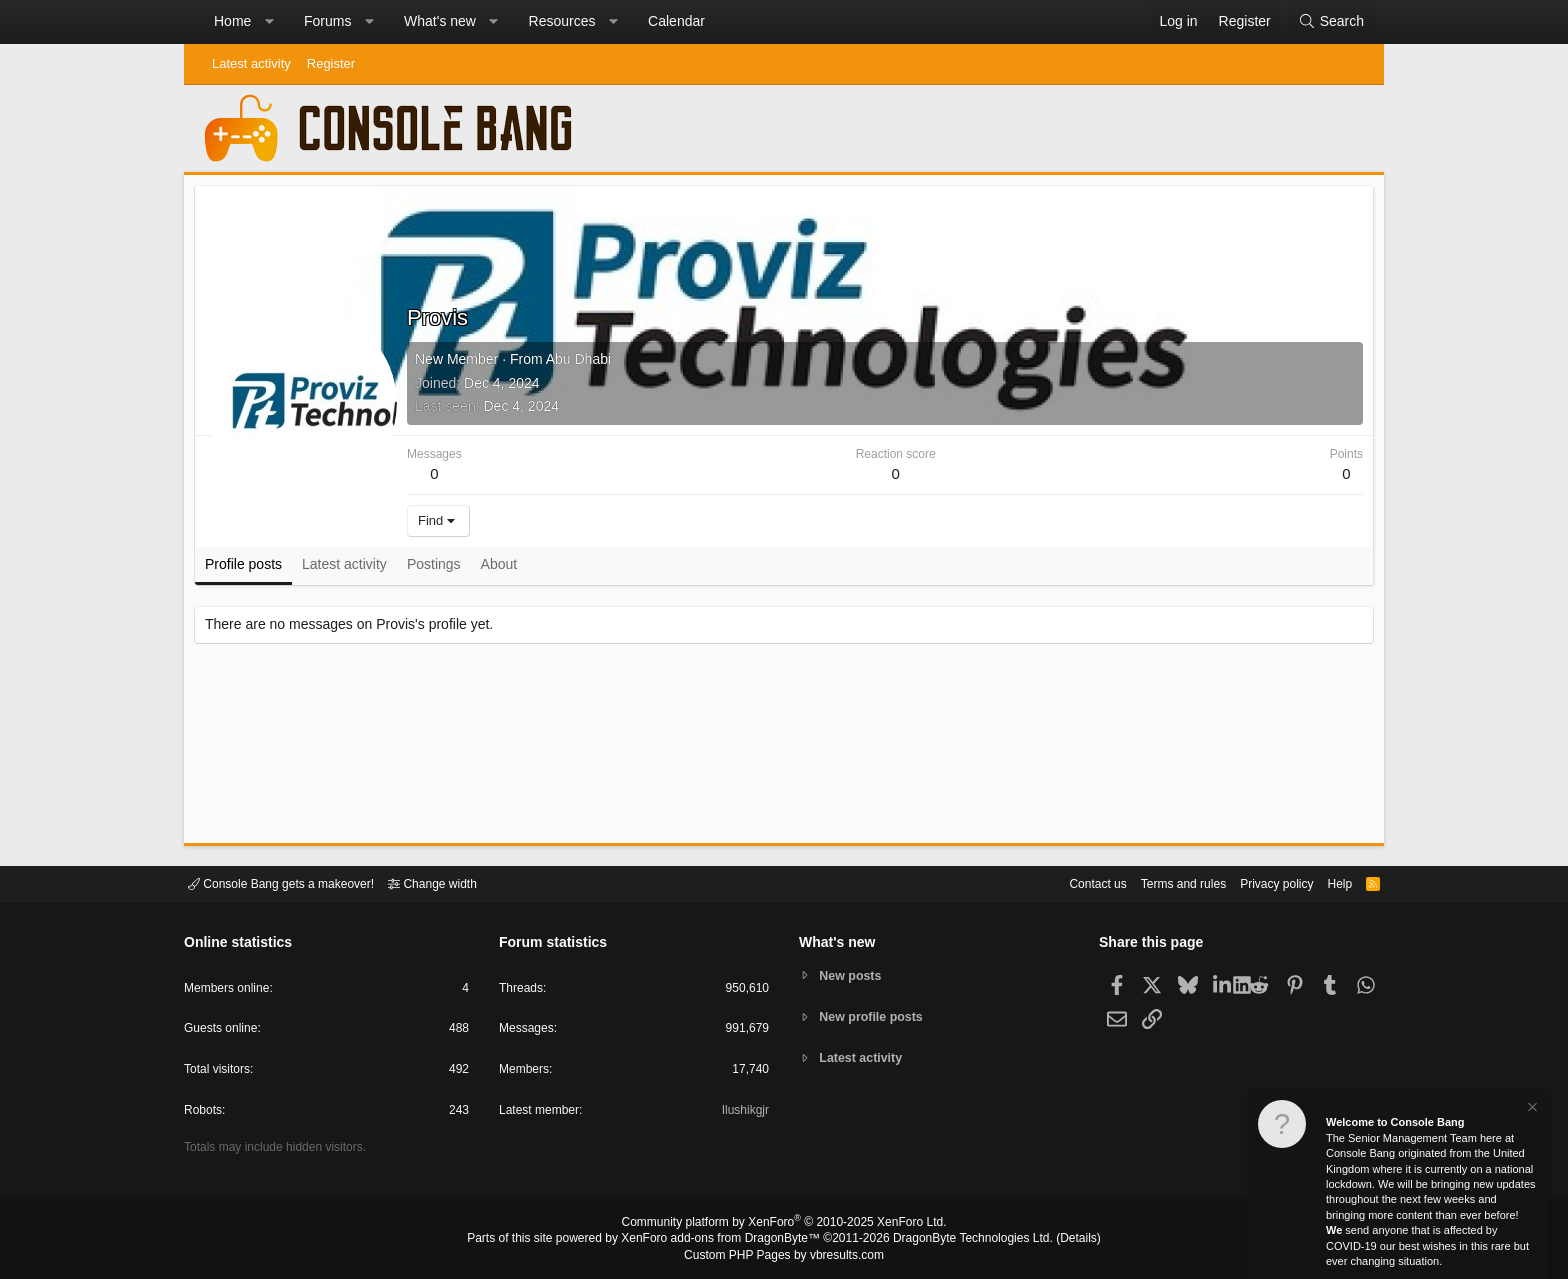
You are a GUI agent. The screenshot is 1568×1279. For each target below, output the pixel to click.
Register (331, 63)
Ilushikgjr (743, 1113)
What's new (440, 21)
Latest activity (251, 63)
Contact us (1067, 882)
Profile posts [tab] (248, 569)
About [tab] (504, 569)
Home (232, 21)
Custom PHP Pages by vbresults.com (783, 1256)
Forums (327, 21)
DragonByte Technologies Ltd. (957, 1240)
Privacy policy (1259, 882)
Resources (562, 21)
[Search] (1331, 22)
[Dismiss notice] (1531, 1109)
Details (1054, 1240)
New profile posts (875, 1016)
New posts (853, 974)
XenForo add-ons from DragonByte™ (726, 1240)
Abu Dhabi (583, 364)
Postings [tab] (439, 569)
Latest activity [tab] (349, 569)
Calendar (676, 21)
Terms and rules (1159, 882)
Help (1327, 882)
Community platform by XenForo (784, 1225)
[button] (269, 22)
